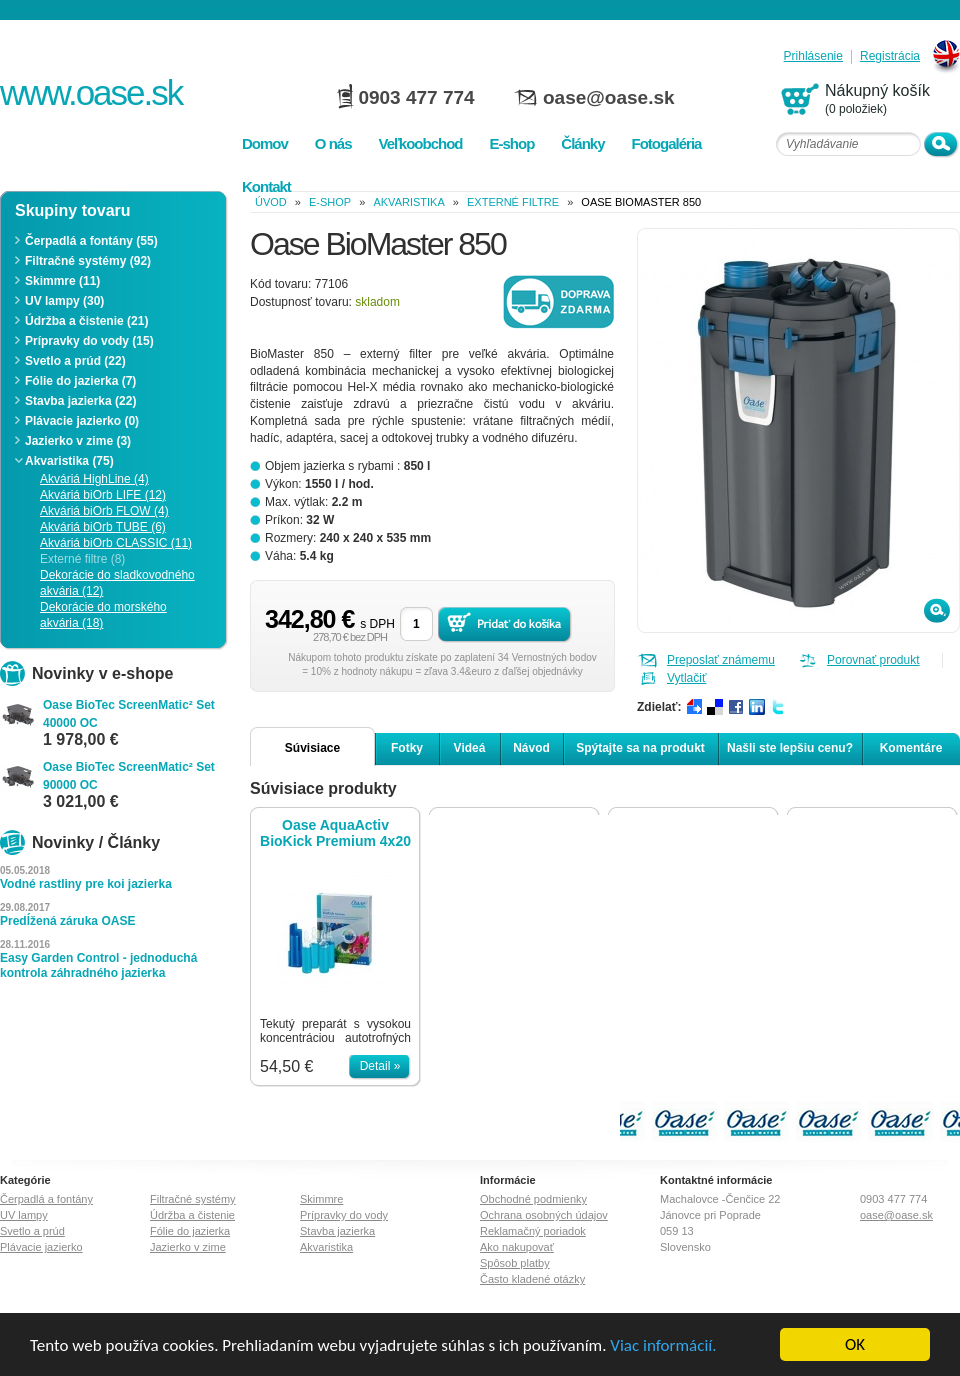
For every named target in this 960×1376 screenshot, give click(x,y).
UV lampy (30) (64, 301)
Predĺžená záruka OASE (67, 921)
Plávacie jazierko (41, 1247)
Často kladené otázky (532, 1279)
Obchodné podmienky (533, 1199)
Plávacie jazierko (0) (82, 421)
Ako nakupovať (517, 1247)
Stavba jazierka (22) (80, 401)
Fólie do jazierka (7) (80, 381)
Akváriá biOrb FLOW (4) (104, 511)
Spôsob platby (515, 1263)
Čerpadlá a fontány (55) (91, 241)
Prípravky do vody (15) (89, 341)
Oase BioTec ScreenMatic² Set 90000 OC (129, 776)
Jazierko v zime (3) (78, 441)
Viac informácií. (663, 1345)
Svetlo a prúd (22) (75, 361)
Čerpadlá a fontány (46, 1199)
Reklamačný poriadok (533, 1231)
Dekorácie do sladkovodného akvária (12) (117, 583)
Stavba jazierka (337, 1231)
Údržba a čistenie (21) (86, 321)
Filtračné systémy (193, 1199)
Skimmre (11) (62, 281)
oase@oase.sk (609, 97)
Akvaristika (408, 202)
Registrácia (890, 56)
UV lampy (24, 1215)
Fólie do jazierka (190, 1231)
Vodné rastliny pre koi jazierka (86, 884)
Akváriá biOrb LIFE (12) (103, 495)
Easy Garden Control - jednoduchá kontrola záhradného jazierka (98, 965)
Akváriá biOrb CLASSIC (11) (116, 543)
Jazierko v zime (188, 1247)
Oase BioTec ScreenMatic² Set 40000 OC (129, 714)
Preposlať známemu (721, 660)
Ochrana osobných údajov (544, 1215)
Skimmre (321, 1199)
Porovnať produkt (873, 660)
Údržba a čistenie (192, 1215)
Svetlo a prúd (32, 1231)
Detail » (380, 1066)
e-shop (330, 202)
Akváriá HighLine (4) (94, 479)
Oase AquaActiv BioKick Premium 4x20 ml (335, 833)
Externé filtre (513, 202)
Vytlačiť (686, 678)
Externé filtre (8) (82, 559)
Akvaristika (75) (69, 461)
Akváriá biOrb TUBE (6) (103, 527)
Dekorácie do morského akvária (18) (103, 615)
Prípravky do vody (344, 1215)
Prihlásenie (813, 56)
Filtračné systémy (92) (88, 261)
